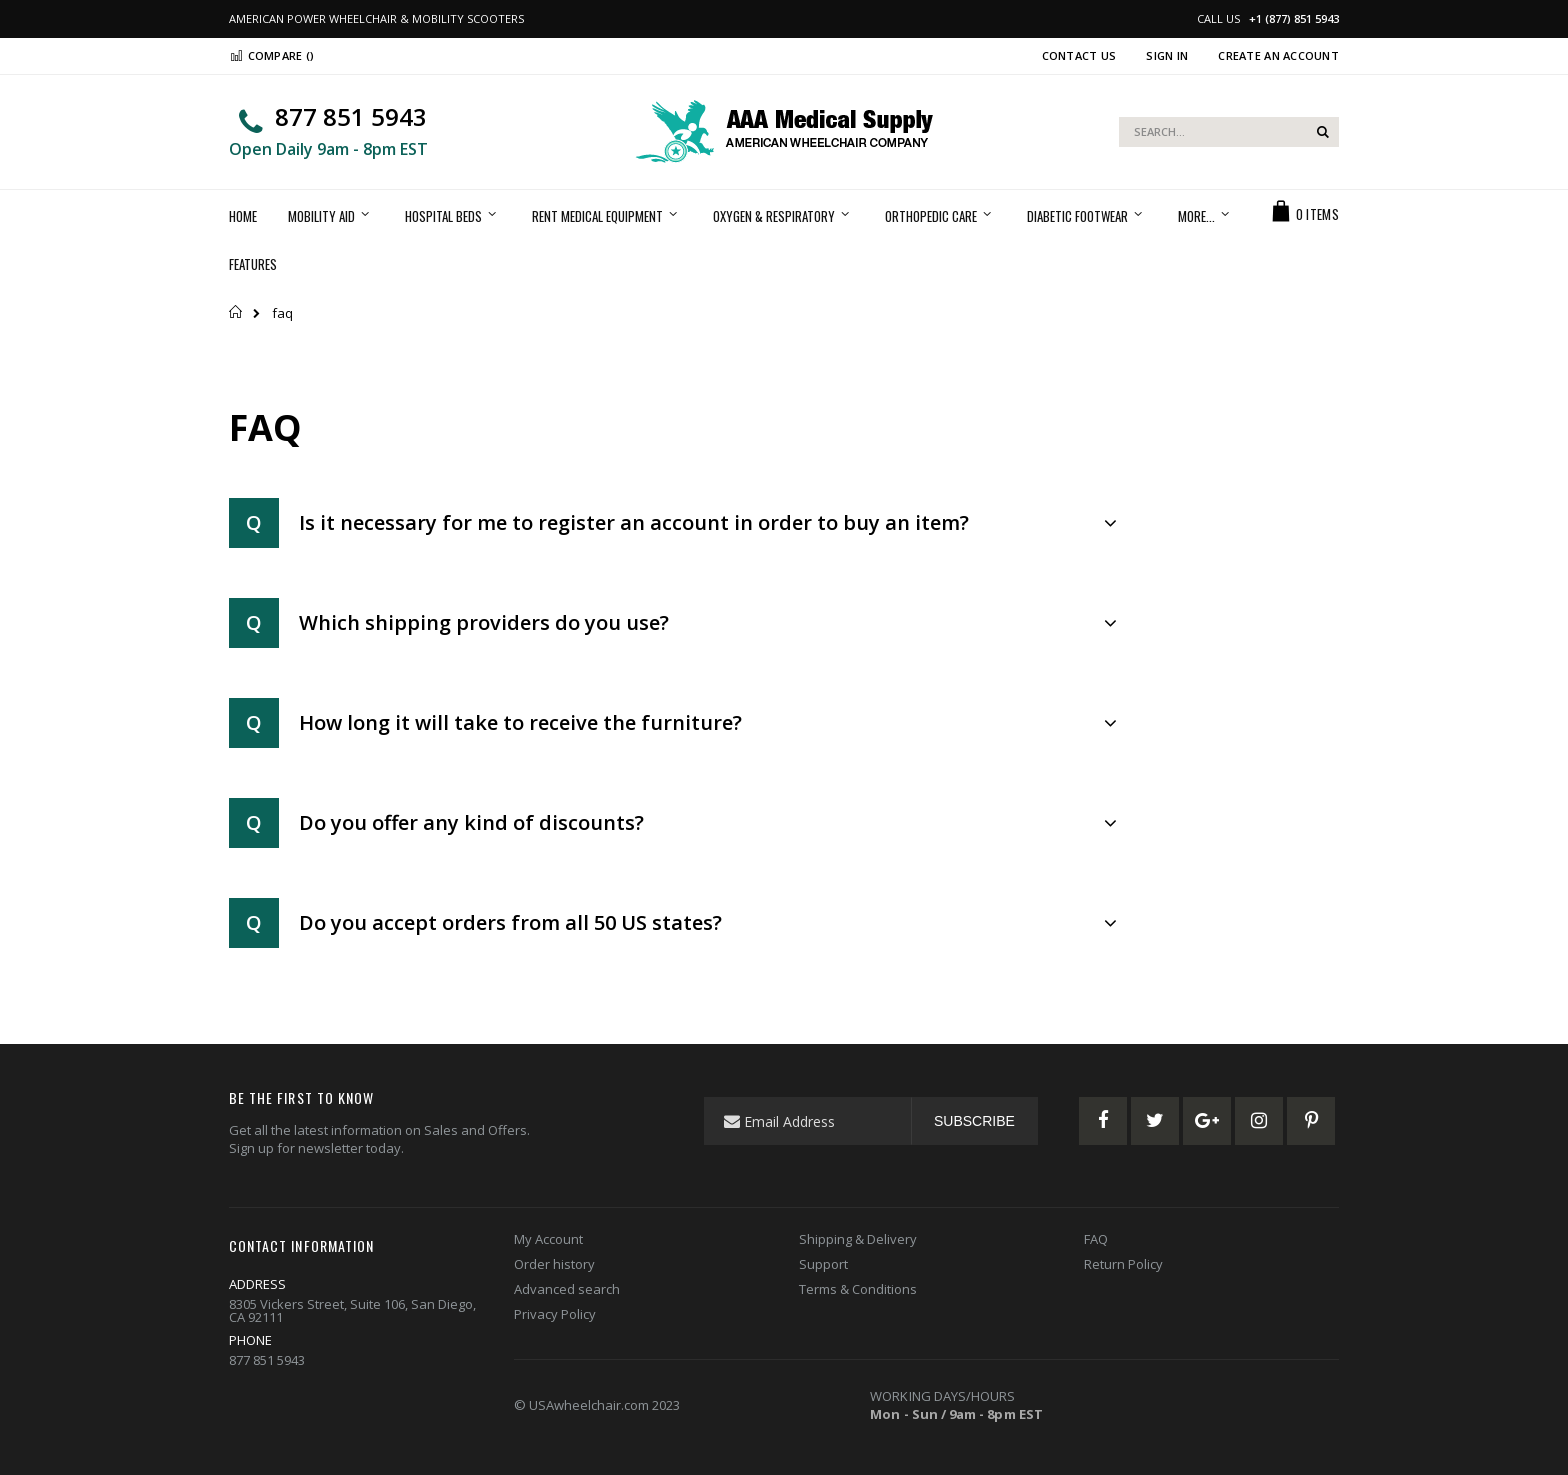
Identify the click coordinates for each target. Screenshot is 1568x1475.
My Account (548, 1239)
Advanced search (567, 1289)
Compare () (271, 55)
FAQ (1096, 1239)
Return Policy (1123, 1264)
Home (236, 312)
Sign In (1167, 55)
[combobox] (1229, 132)
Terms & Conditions (858, 1289)
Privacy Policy (555, 1314)
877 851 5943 (351, 116)
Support (823, 1264)
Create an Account (1278, 55)
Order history (554, 1264)
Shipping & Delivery (858, 1239)
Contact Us (1079, 55)
